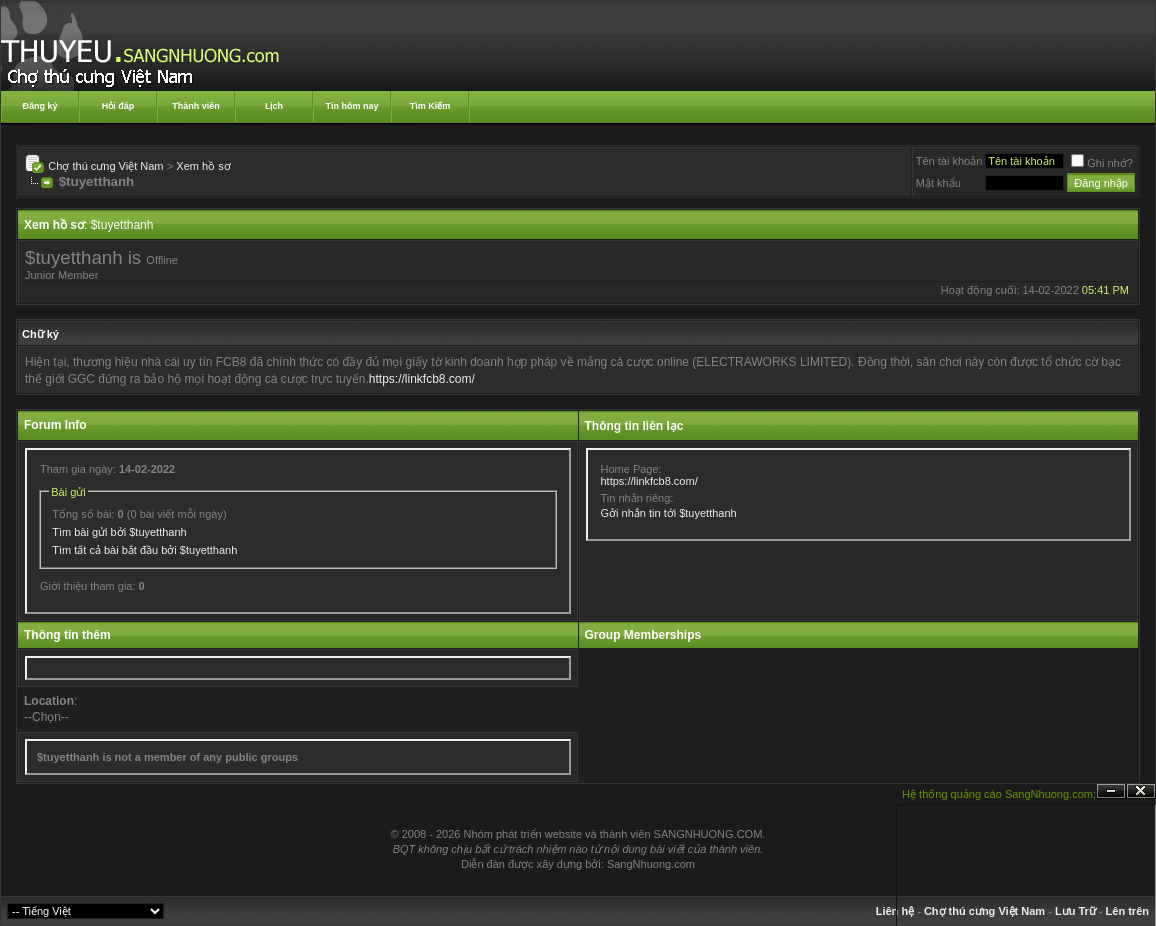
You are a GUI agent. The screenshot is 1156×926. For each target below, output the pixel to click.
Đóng (1141, 791)
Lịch (274, 106)
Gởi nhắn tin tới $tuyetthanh (669, 513)
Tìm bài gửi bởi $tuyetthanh (119, 532)
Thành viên (196, 106)
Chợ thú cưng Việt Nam (105, 166)
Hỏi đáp (118, 106)
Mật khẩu (938, 183)
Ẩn (1111, 791)
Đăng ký (39, 106)
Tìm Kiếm (430, 106)
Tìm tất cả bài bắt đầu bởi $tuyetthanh (144, 550)
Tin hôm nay (352, 106)
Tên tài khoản (949, 161)
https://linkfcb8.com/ (422, 379)
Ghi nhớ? (1102, 163)
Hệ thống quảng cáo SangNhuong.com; (999, 794)
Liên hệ (895, 911)
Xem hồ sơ (203, 166)
